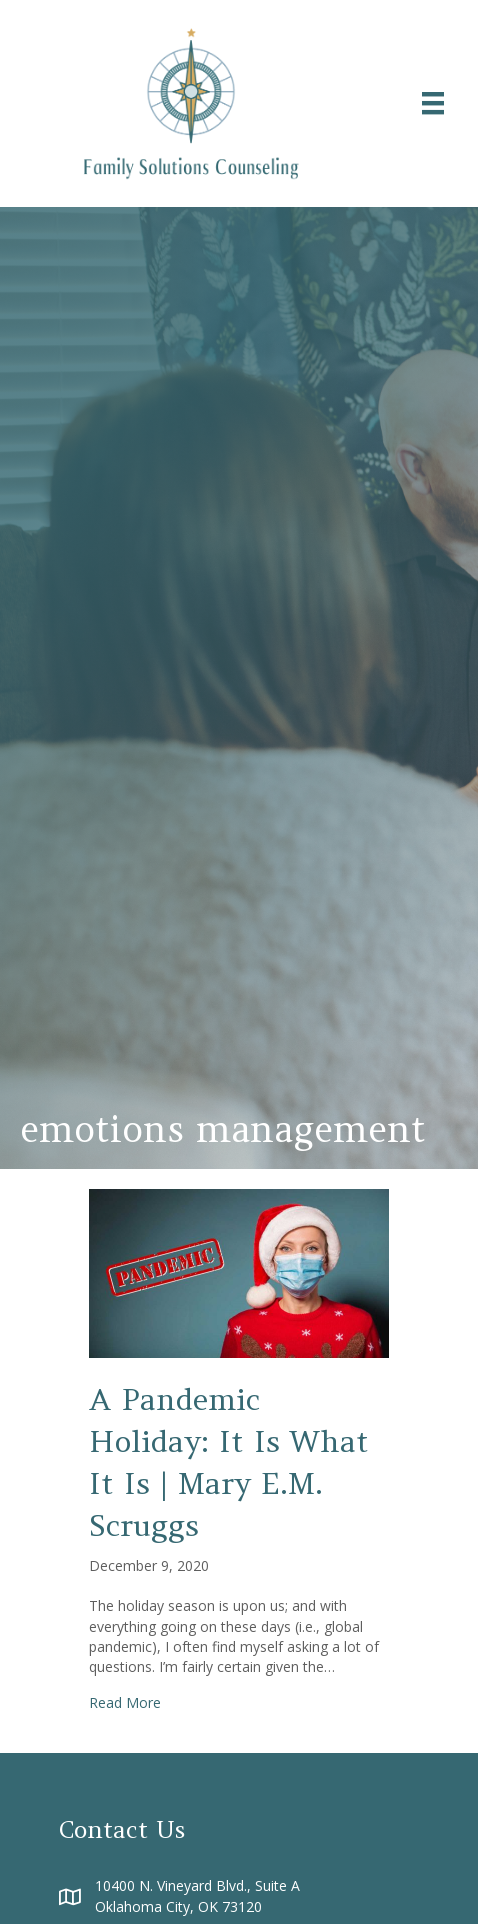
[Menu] (433, 103)
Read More (125, 1702)
